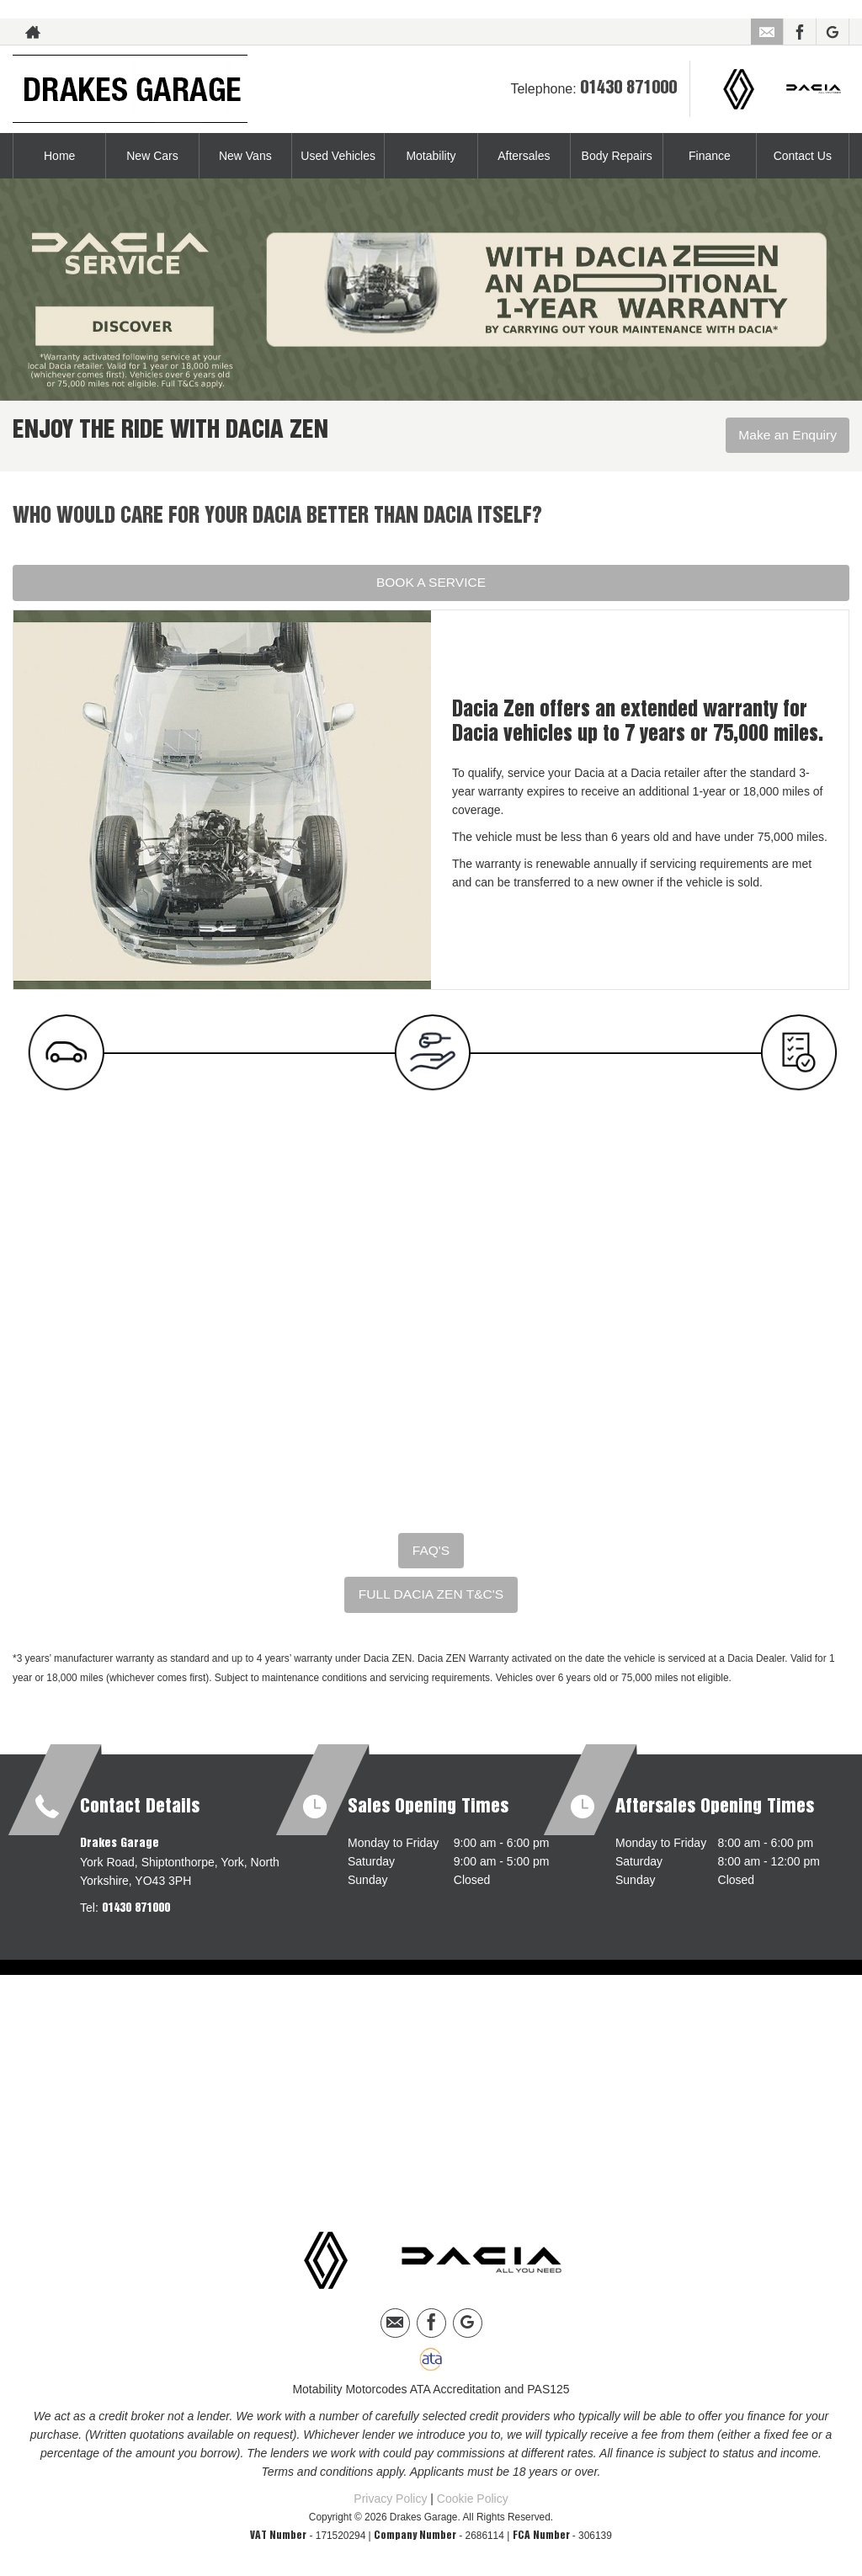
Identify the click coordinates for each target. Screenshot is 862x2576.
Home (59, 155)
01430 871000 (628, 88)
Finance (710, 155)
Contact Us (803, 155)
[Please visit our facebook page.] (799, 32)
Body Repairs (617, 155)
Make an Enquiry (786, 435)
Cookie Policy (472, 2499)
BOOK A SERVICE (431, 582)
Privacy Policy (390, 2499)
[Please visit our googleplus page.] (832, 32)
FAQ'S (431, 1551)
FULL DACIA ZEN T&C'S (430, 1596)
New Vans (245, 155)
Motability (430, 155)
